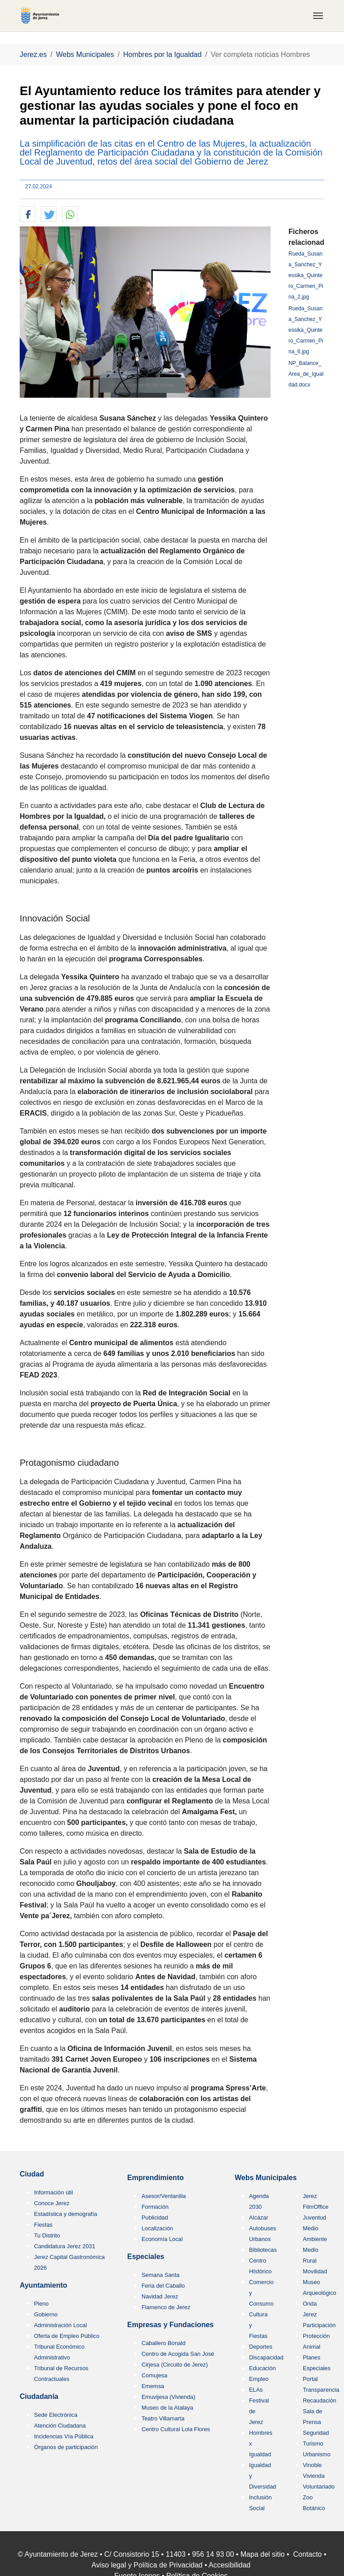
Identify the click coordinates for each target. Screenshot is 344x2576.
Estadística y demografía (65, 2214)
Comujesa (155, 2375)
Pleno (41, 2303)
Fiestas (43, 2224)
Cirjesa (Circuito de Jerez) (175, 2364)
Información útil (53, 2192)
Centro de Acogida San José (178, 2353)
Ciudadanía (39, 2396)
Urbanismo (317, 2454)
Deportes (260, 2346)
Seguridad (316, 2432)
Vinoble (312, 2465)
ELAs (256, 2389)
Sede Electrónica (55, 2414)
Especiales (145, 2256)
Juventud (314, 2217)
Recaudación (319, 2400)
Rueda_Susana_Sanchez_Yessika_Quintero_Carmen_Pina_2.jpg (305, 275)
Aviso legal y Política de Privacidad (146, 2565)
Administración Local (60, 2325)
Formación (155, 2206)
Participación (319, 2325)
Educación (262, 2368)
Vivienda (314, 2475)
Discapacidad (266, 2357)
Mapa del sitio (263, 2554)
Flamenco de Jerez (166, 2307)
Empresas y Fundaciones (170, 2324)
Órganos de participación (66, 2447)
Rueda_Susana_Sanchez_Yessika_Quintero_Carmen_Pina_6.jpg (305, 330)
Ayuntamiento (43, 2285)
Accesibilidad (229, 2565)
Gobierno (46, 2314)
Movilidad (315, 2271)
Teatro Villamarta (163, 2418)
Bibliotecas (263, 2249)
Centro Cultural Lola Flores (176, 2429)
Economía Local (162, 2239)
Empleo (258, 2379)
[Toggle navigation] (318, 15)
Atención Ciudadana (60, 2425)
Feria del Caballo (163, 2285)
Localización (157, 2228)
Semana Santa (161, 2275)
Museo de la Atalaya (167, 2407)
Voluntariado (319, 2486)
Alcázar (258, 2217)
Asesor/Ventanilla (164, 2196)
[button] (27, 214)
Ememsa (153, 2386)
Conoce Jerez (51, 2203)
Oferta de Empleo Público (66, 2336)
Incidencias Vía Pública (63, 2436)
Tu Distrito (47, 2235)
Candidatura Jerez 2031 (64, 2246)
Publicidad (155, 2217)
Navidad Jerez (160, 2296)
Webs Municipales (266, 2177)
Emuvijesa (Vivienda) (168, 2397)
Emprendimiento (155, 2177)
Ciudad (32, 2174)
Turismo (313, 2443)
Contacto (307, 2554)
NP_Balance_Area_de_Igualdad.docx (305, 374)
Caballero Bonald (163, 2343)
